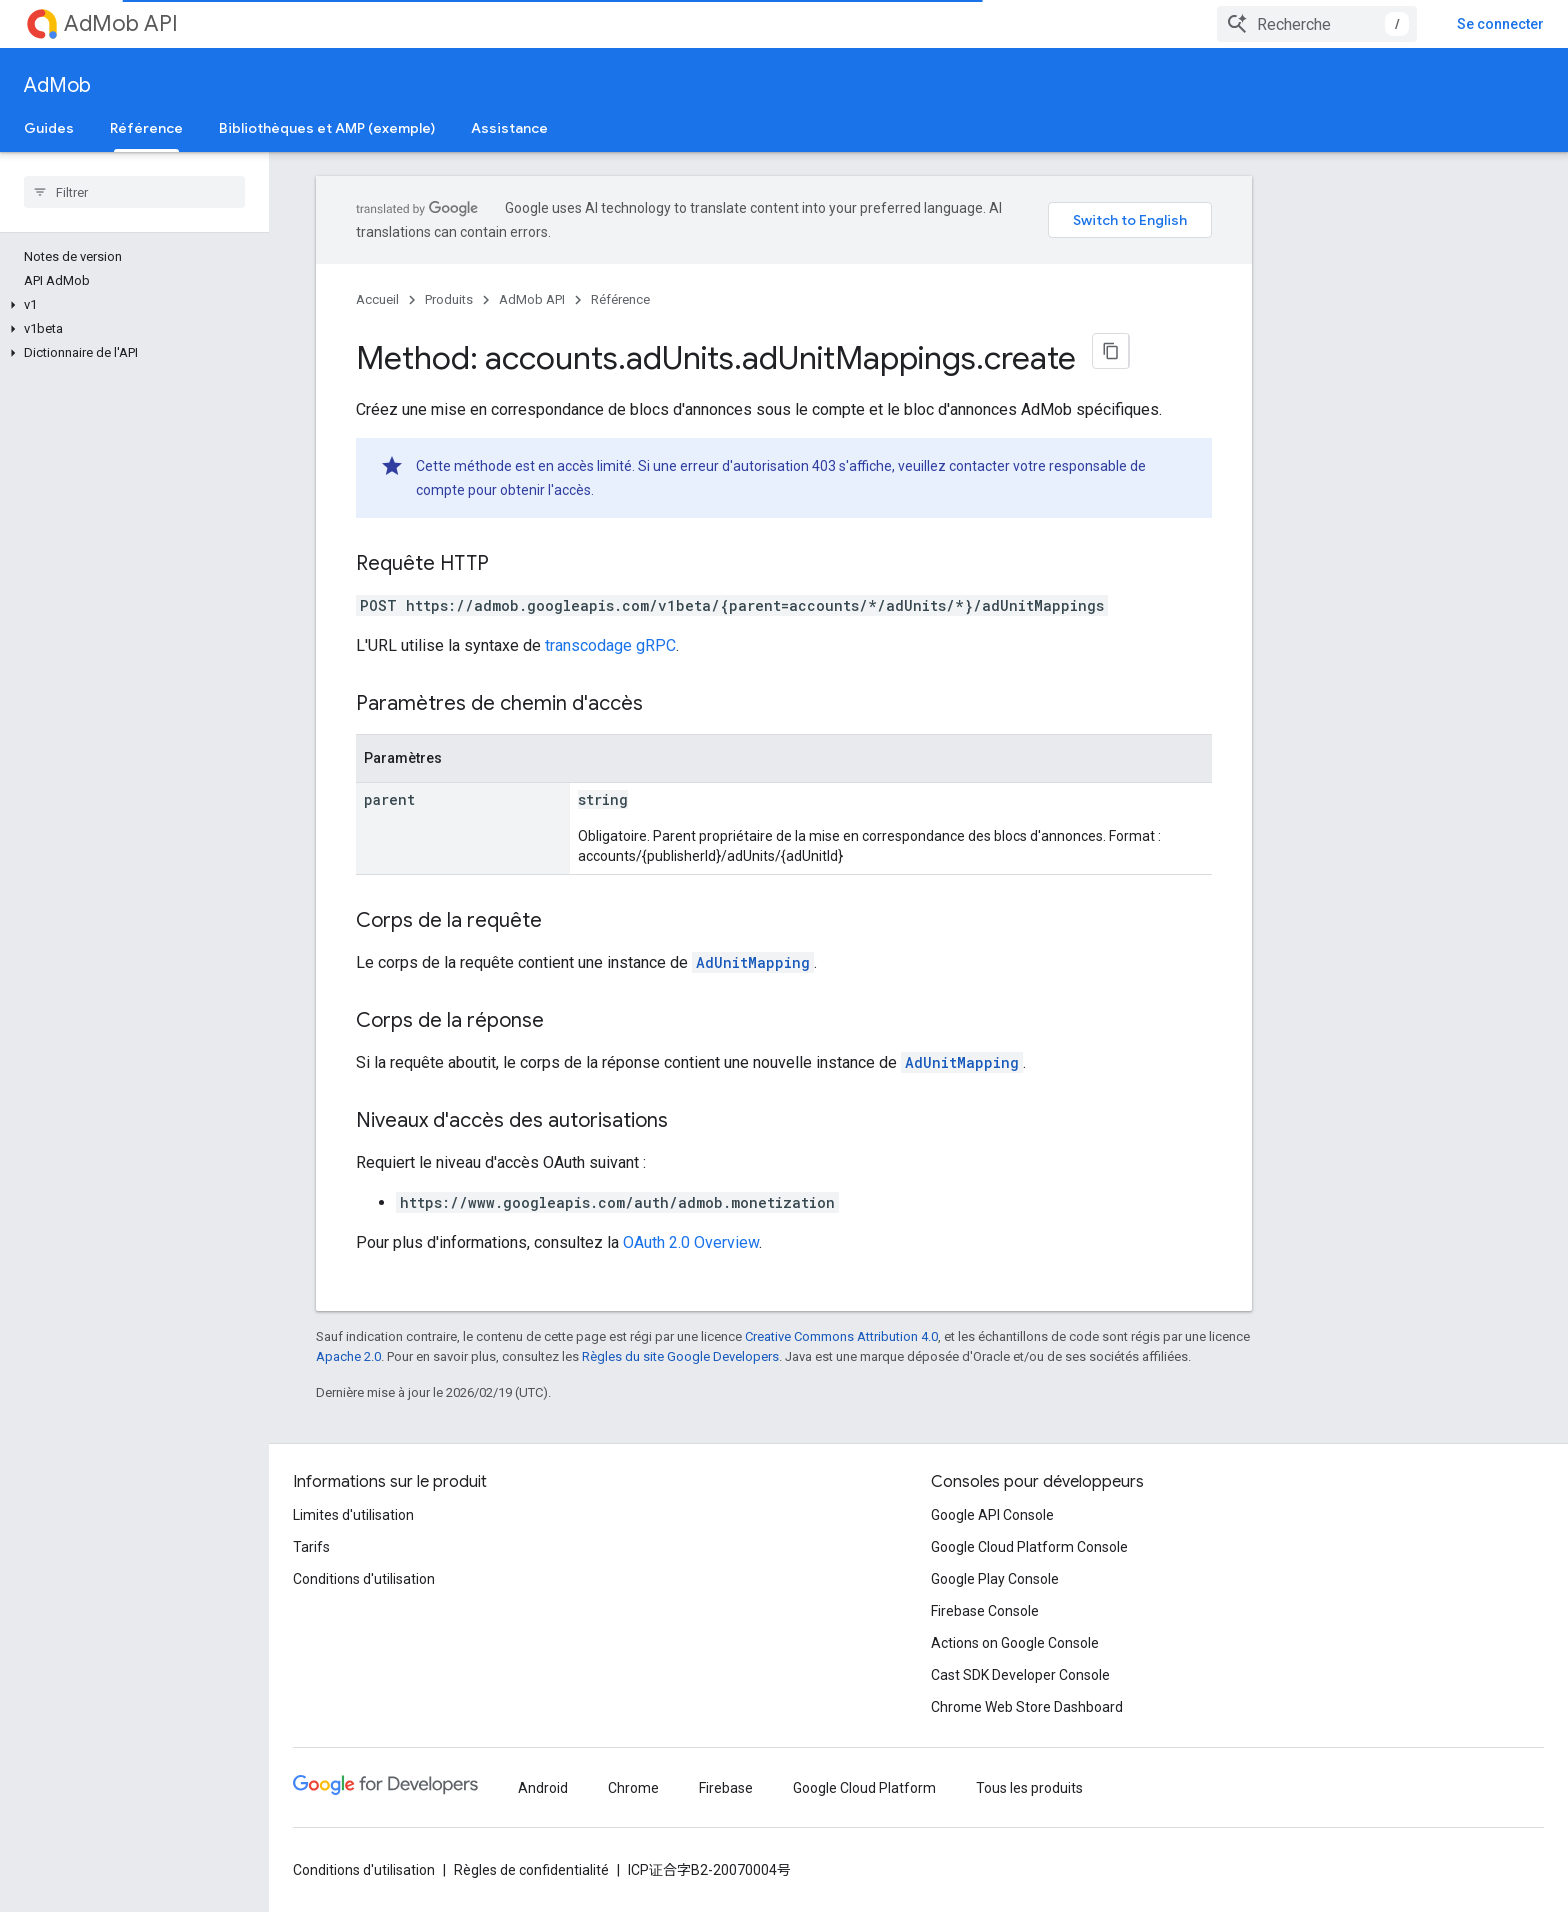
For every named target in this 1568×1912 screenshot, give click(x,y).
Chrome (633, 1788)
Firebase (726, 1788)
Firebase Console (985, 1611)
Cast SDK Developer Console (1020, 1675)
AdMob (57, 85)
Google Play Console (995, 1579)
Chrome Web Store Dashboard (1027, 1707)
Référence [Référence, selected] (146, 128)
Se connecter (1500, 24)
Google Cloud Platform (864, 1788)
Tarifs (311, 1547)
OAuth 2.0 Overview (691, 1242)
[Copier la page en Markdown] (1111, 351)
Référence (620, 299)
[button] (130, 305)
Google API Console (992, 1515)
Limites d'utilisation (353, 1515)
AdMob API (121, 23)
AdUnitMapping (753, 962)
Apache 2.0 (348, 1356)
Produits (449, 299)
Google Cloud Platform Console (1029, 1547)
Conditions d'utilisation (364, 1579)
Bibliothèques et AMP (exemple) (327, 128)
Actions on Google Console (1015, 1643)
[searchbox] (134, 192)
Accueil (377, 299)
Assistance (509, 128)
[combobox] (1317, 24)
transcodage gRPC (610, 645)
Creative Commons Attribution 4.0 (841, 1336)
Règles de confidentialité (531, 1870)
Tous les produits (1029, 1788)
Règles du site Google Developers (680, 1356)
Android (543, 1788)
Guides (49, 128)
